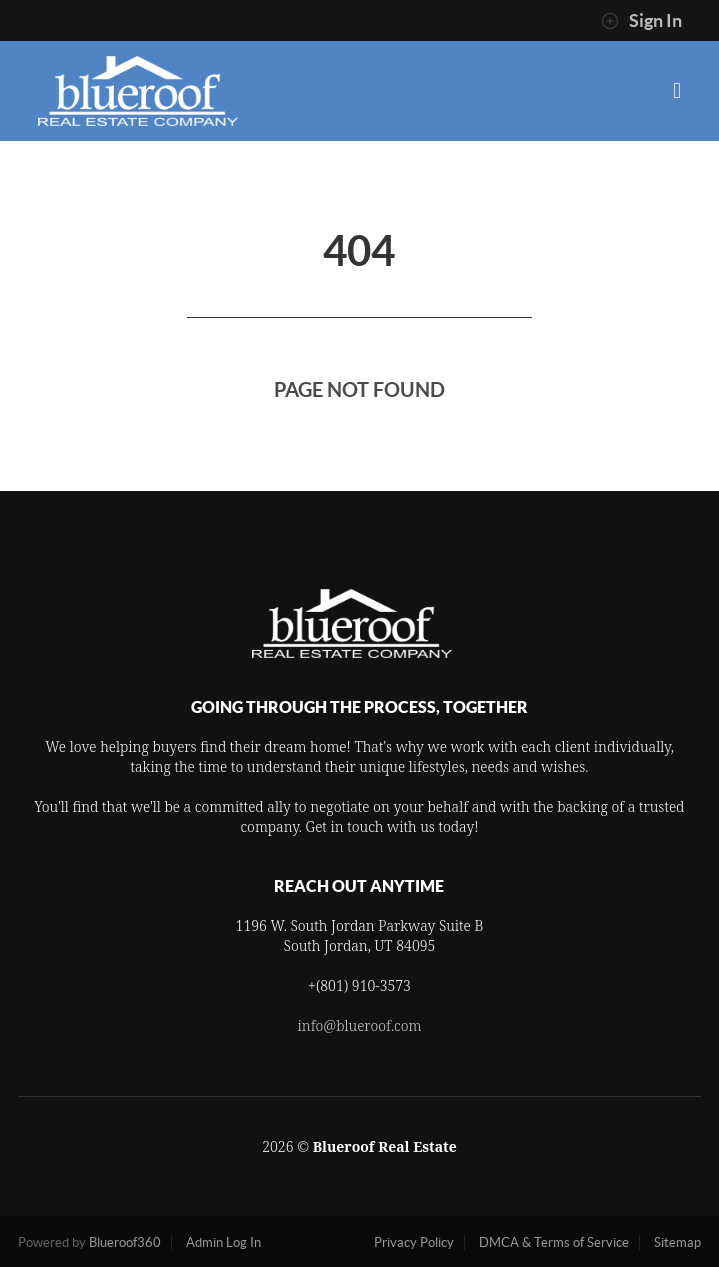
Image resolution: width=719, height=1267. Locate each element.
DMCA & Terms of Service (554, 1242)
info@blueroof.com (360, 1025)
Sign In (641, 21)
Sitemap (677, 1242)
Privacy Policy (414, 1242)
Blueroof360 (125, 1242)
